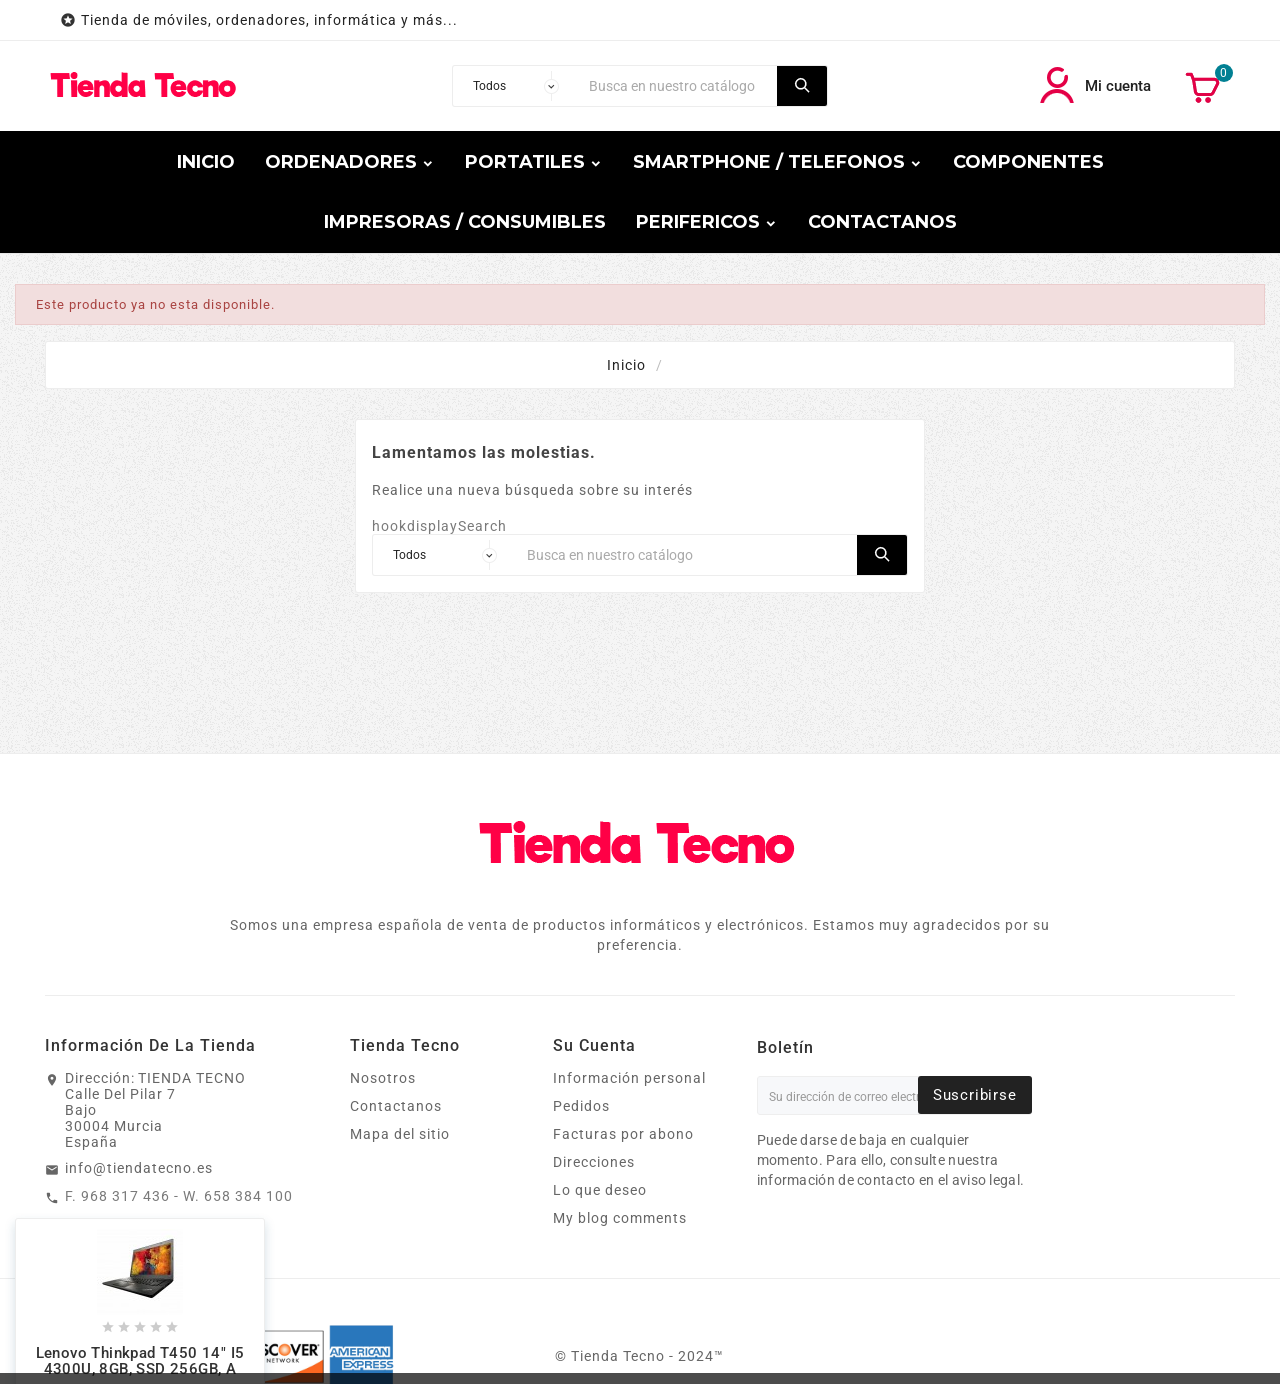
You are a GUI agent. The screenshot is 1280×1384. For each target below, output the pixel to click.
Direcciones (594, 1162)
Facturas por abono (623, 1134)
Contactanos (396, 1106)
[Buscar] (678, 86)
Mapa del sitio (400, 1134)
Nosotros (383, 1078)
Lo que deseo (600, 1190)
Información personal (629, 1078)
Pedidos (581, 1106)
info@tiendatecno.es (139, 1168)
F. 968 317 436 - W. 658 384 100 (179, 1196)
